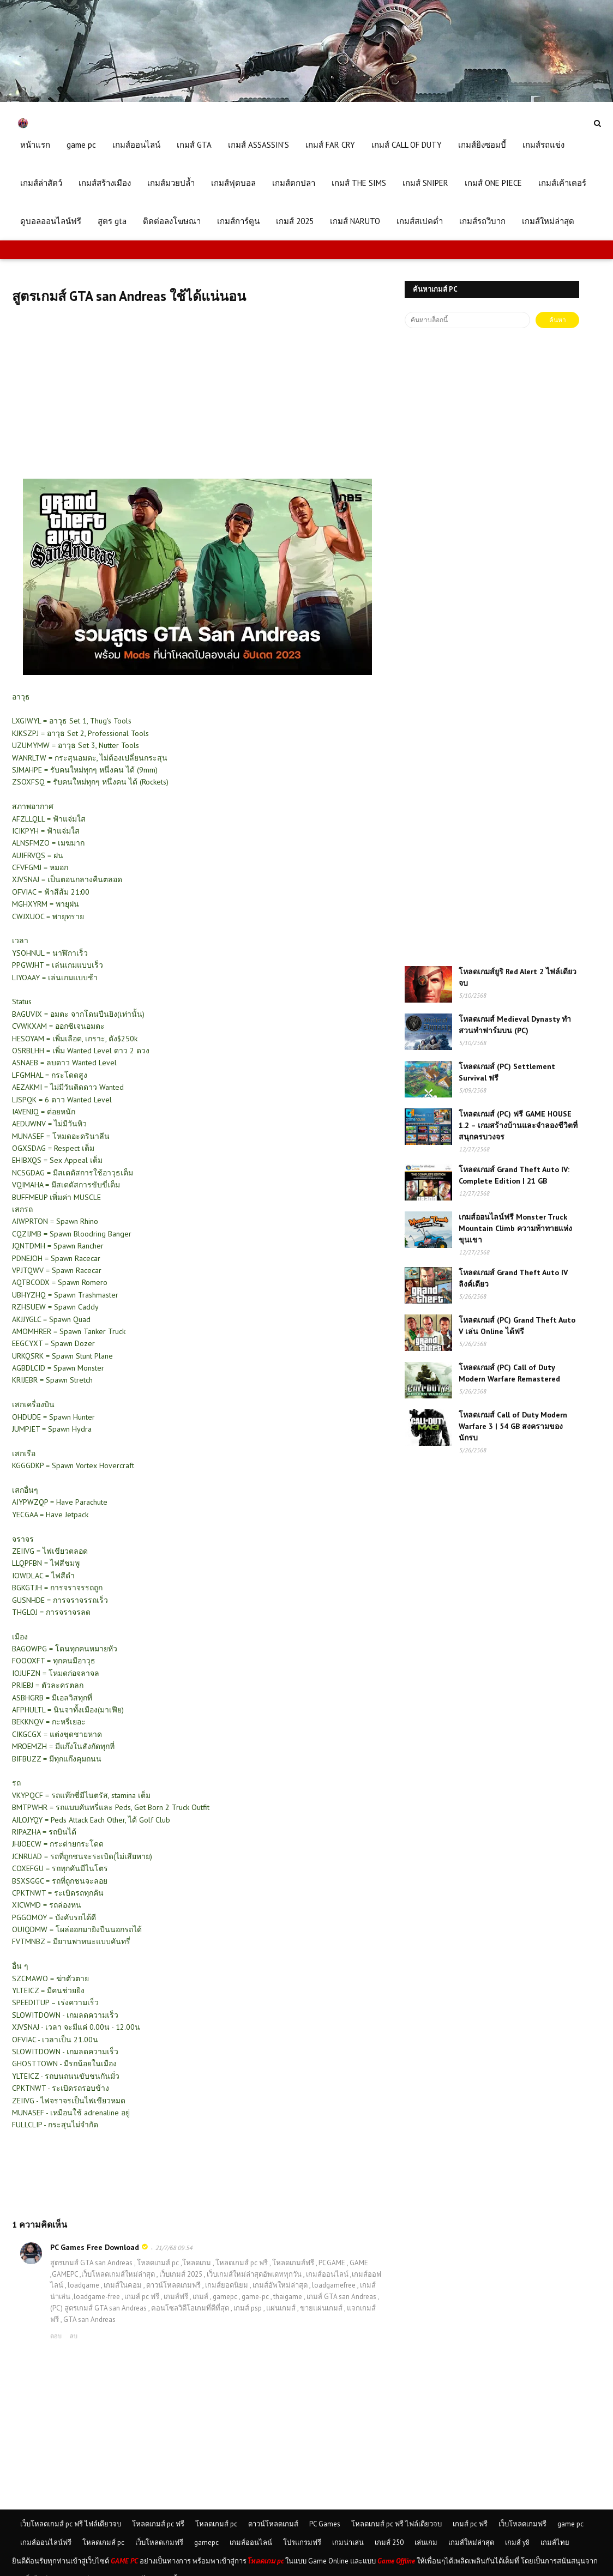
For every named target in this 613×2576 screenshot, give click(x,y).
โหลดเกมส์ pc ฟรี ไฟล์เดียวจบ (396, 2524)
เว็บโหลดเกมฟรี (522, 2524)
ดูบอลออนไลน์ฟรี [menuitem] (50, 221)
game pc (570, 2524)
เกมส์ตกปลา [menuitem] (293, 183)
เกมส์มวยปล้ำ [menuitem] (171, 183)
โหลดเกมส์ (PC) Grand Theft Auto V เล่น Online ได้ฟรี (517, 1325)
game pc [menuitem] (81, 145)
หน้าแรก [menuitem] (35, 145)
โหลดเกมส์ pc (216, 2524)
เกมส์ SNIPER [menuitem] (425, 183)
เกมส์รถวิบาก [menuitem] (482, 221)
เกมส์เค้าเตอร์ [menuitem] (562, 183)
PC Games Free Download (94, 2247)
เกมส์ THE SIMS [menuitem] (359, 183)
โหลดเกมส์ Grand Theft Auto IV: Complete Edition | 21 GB (514, 1175)
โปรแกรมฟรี (302, 2542)
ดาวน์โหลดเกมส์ (273, 2524)
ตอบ (56, 2336)
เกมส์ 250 (389, 2542)
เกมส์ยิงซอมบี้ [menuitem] (482, 145)
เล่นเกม (425, 2542)
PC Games (324, 2524)
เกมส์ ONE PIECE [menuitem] (493, 183)
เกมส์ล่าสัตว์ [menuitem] (41, 183)
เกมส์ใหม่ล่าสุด (471, 2542)
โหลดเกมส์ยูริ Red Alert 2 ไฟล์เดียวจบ (517, 977)
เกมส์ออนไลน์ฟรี (45, 2542)
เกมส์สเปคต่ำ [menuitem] (419, 221)
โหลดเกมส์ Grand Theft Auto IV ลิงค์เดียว (513, 1278)
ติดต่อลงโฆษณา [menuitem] (172, 221)
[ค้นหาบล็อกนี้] (467, 320)
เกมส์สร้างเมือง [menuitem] (105, 183)
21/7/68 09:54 (174, 2247)
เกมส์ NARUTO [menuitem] (355, 221)
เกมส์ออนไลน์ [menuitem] (136, 145)
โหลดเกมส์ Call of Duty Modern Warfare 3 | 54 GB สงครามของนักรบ (513, 1426)
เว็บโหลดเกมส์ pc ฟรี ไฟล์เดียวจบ (70, 2524)
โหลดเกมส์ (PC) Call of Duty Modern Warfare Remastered (509, 1373)
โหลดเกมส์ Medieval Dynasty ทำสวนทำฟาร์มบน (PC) (515, 1024)
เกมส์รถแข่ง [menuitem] (543, 145)
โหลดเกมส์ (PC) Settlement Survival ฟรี (507, 1072)
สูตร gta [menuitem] (112, 221)
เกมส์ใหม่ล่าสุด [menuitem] (548, 221)
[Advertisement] (197, 402)
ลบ (73, 2336)
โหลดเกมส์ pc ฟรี (158, 2524)
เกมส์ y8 (517, 2542)
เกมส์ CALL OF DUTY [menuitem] (406, 145)
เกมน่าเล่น (348, 2542)
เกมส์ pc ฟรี (470, 2524)
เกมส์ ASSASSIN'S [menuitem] (258, 145)
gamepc (206, 2542)
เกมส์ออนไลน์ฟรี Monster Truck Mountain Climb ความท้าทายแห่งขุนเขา (515, 1228)
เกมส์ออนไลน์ (251, 2542)
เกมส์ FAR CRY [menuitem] (330, 145)
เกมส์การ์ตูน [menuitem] (238, 221)
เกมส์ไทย (554, 2542)
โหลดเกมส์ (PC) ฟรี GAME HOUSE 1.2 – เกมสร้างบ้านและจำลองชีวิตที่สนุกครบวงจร (518, 1125)
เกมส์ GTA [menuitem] (194, 145)
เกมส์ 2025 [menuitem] (295, 221)
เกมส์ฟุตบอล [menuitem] (233, 183)
